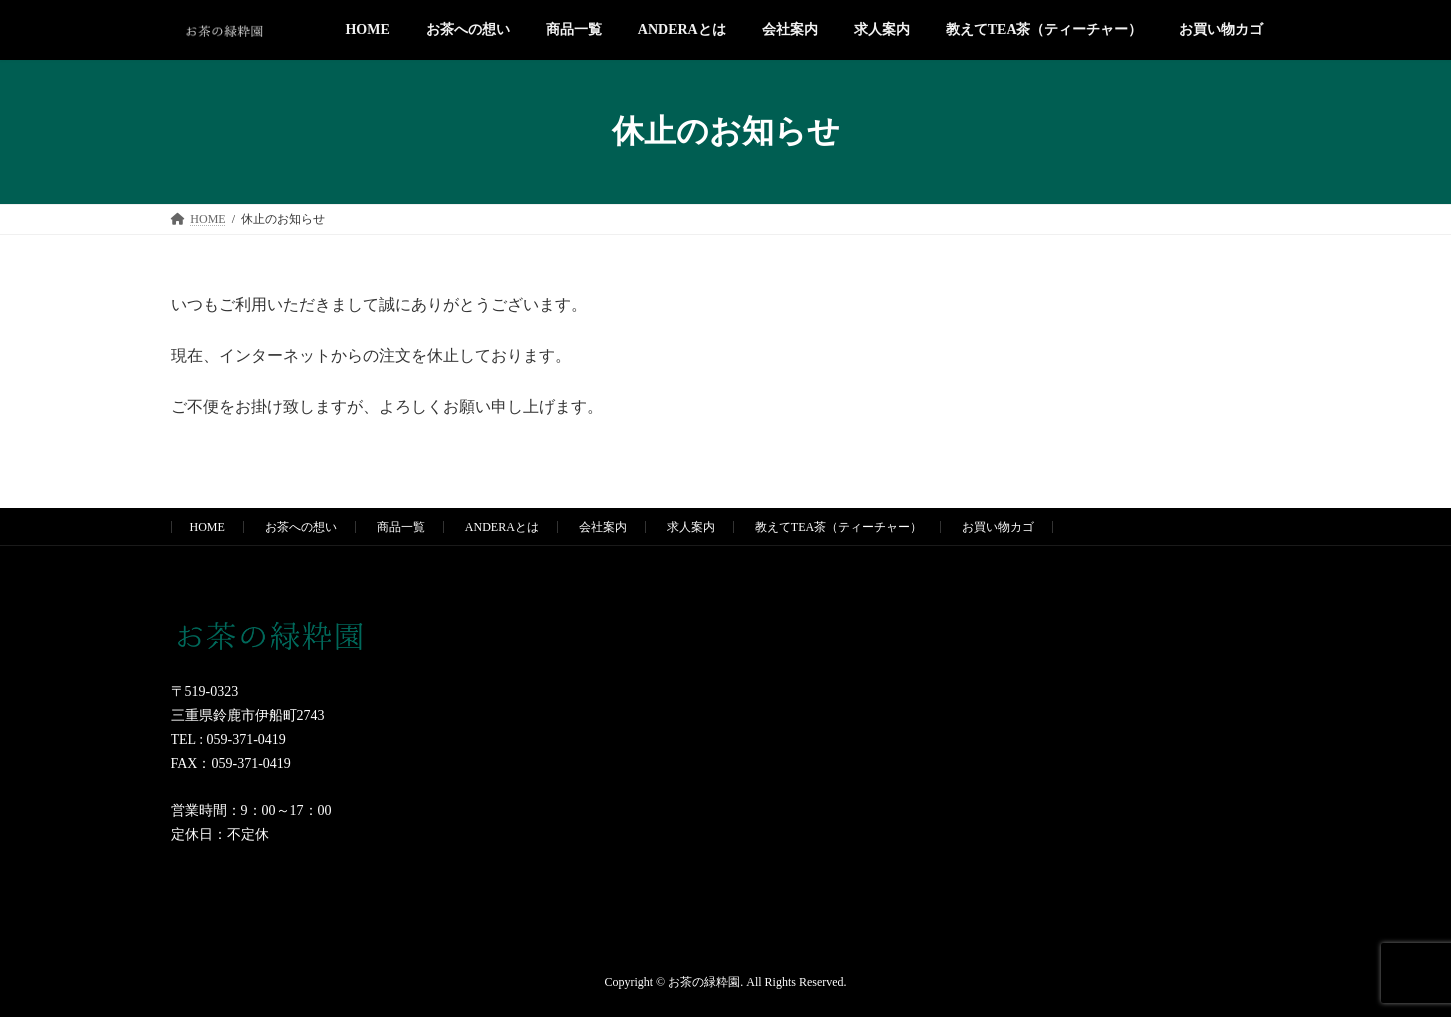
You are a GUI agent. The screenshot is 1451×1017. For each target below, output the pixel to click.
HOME (207, 527)
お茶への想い (301, 527)
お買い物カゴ (998, 527)
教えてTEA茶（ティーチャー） (838, 527)
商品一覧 (401, 527)
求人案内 (691, 527)
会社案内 (603, 527)
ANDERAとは (502, 527)
